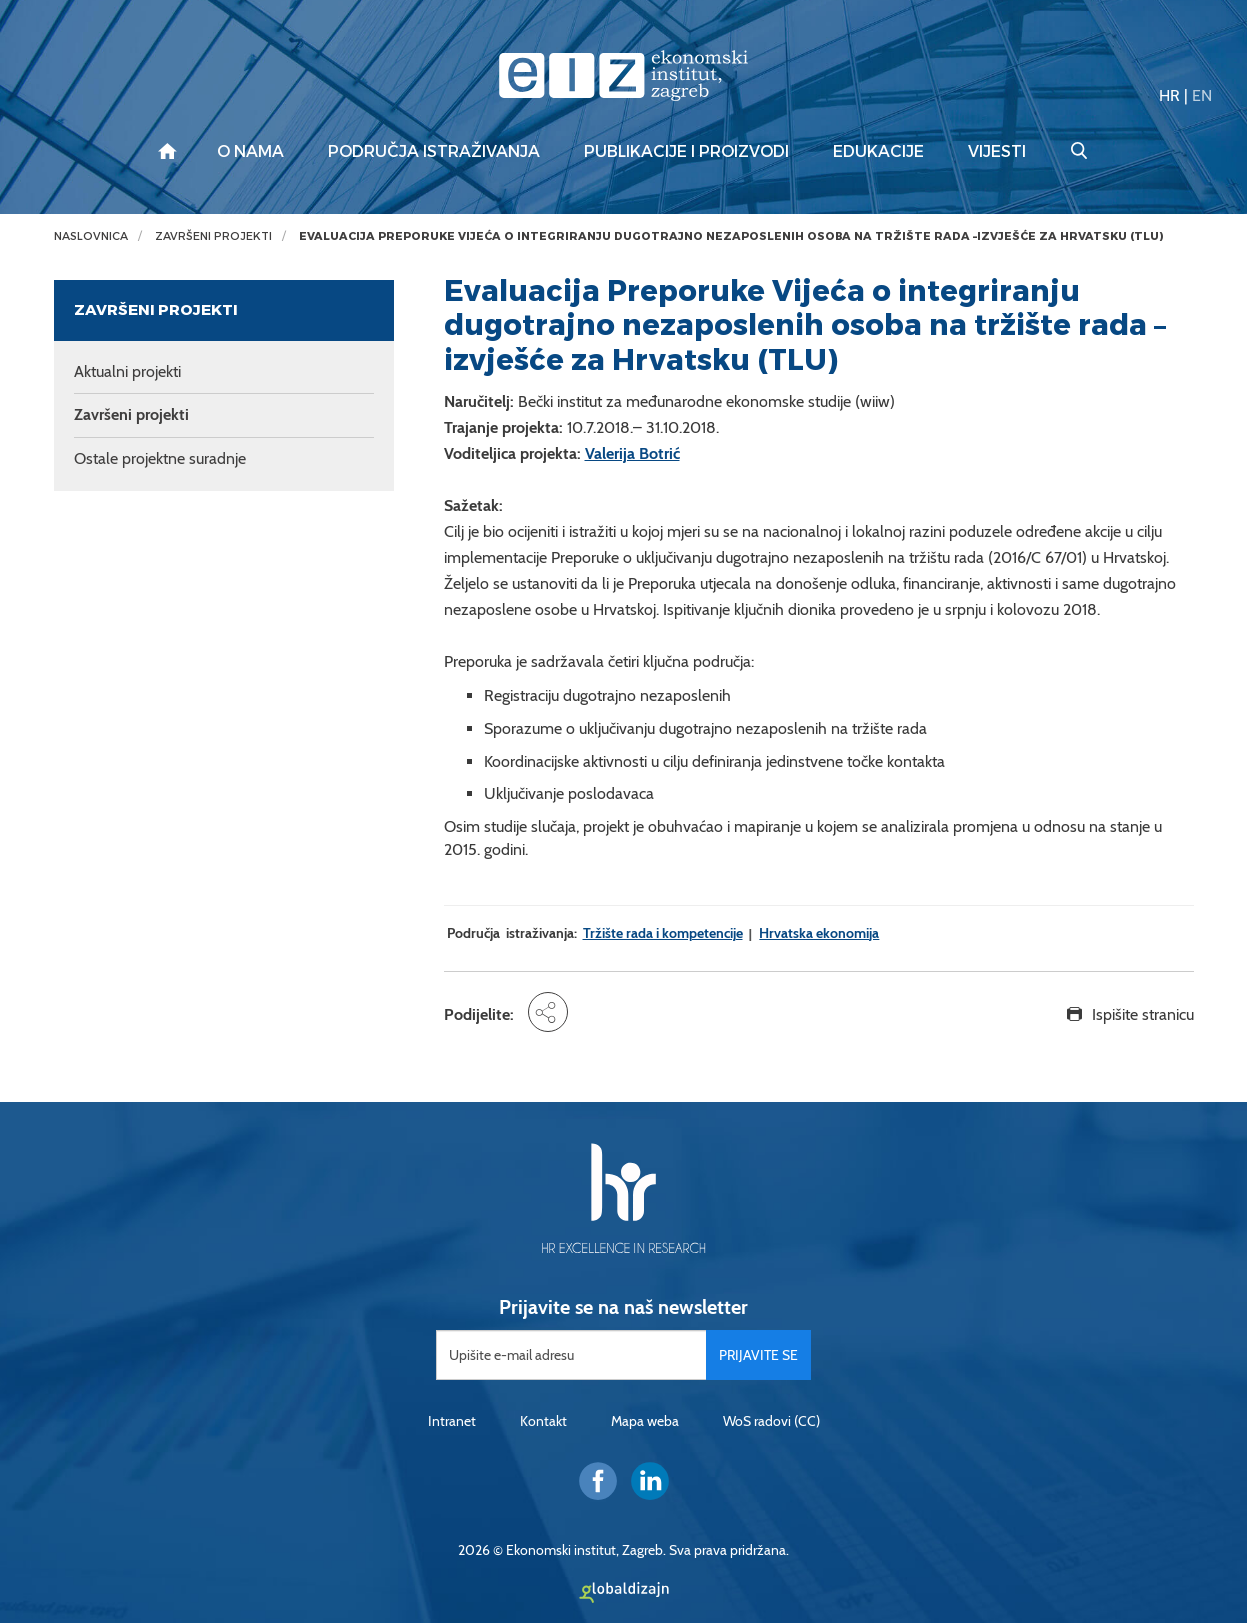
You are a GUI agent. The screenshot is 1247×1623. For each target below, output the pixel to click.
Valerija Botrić (632, 453)
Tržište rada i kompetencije (663, 933)
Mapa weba (645, 1421)
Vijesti (997, 152)
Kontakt (543, 1421)
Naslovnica (91, 236)
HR (1169, 95)
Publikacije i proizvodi (686, 152)
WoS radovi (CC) (771, 1421)
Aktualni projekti (127, 371)
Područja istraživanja (434, 152)
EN (1202, 95)
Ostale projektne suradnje (160, 458)
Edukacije (878, 152)
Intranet (452, 1421)
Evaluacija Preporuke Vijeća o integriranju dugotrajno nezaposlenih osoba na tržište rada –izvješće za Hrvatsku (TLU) (731, 236)
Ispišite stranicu (1143, 1014)
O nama (250, 152)
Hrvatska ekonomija (819, 933)
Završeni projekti (213, 236)
